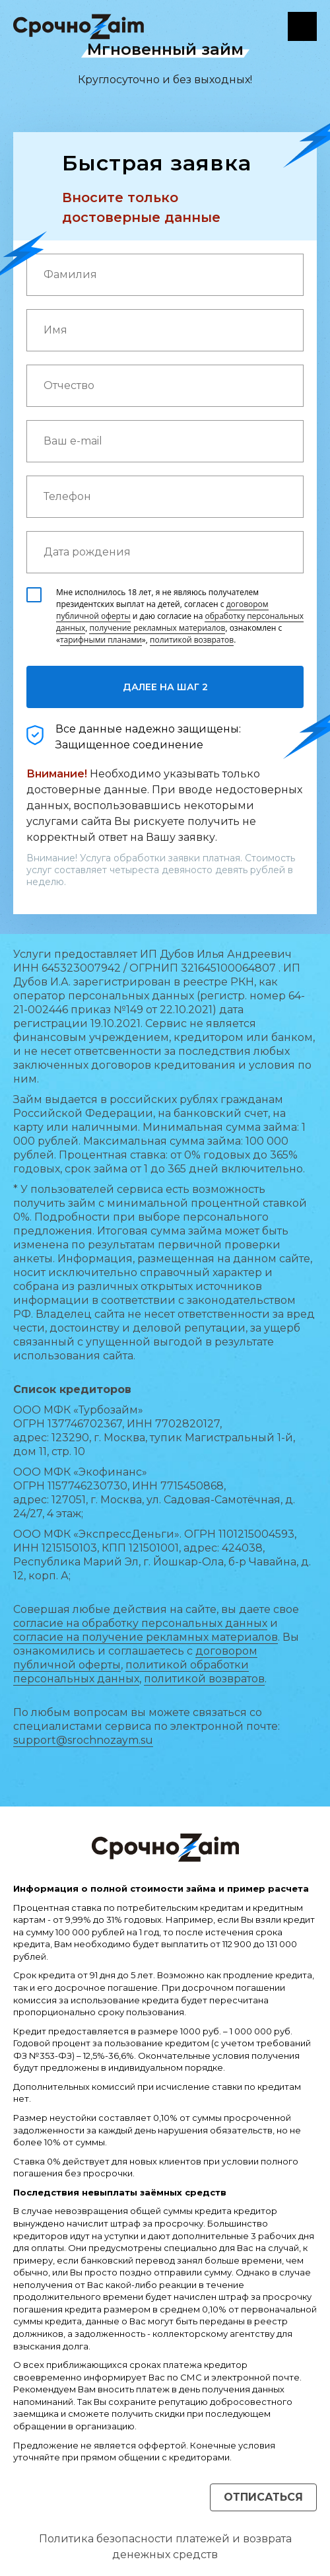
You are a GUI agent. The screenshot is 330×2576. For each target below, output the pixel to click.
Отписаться (263, 2497)
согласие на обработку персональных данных (140, 1623)
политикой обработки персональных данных (131, 1672)
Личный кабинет (302, 26)
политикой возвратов (192, 639)
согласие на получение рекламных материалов (145, 1637)
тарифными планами (101, 639)
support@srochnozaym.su (83, 1740)
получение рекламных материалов (157, 627)
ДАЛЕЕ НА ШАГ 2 (165, 687)
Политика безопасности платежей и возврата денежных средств (165, 2546)
